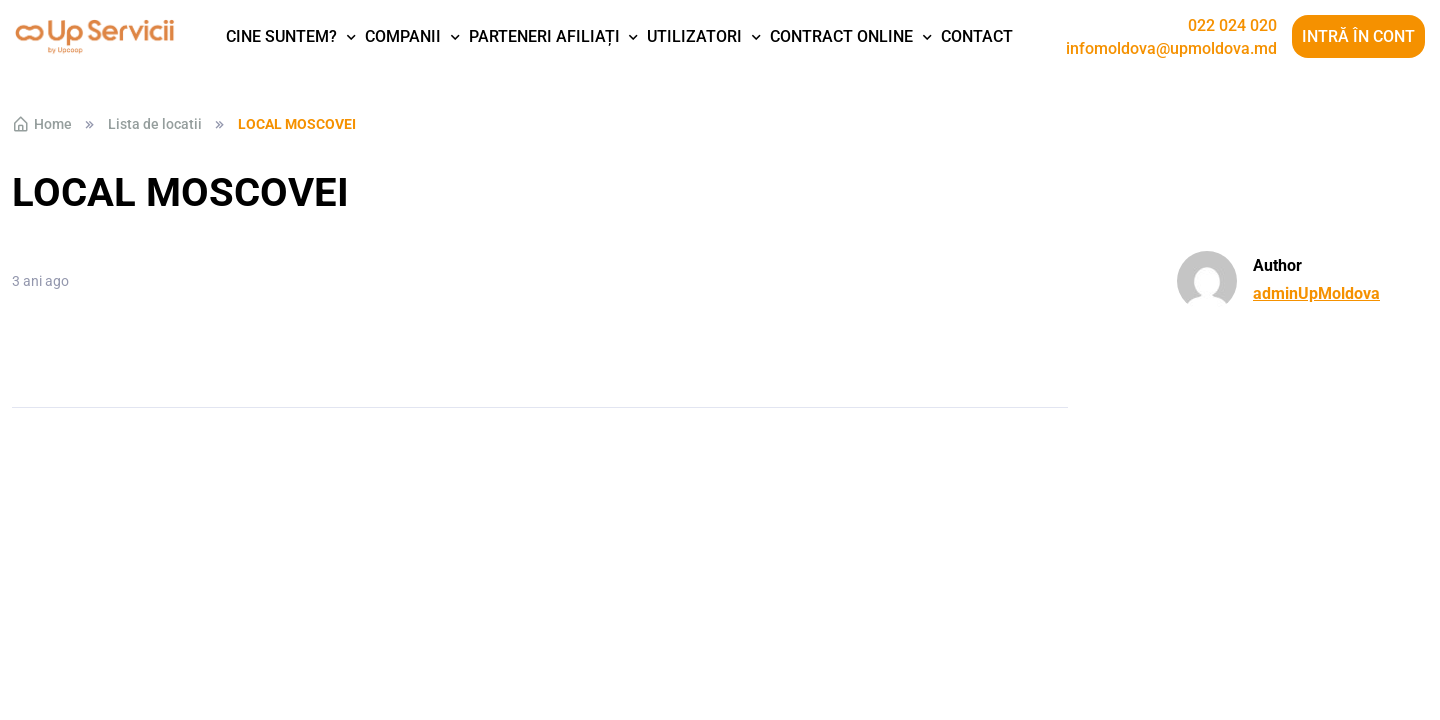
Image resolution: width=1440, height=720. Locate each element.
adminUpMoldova (1316, 293)
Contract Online (841, 36)
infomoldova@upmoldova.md (1171, 49)
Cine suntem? (281, 36)
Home (42, 124)
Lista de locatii (155, 124)
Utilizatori (694, 36)
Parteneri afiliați (544, 36)
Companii (403, 36)
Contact (977, 36)
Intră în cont (1358, 36)
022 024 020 (1232, 26)
